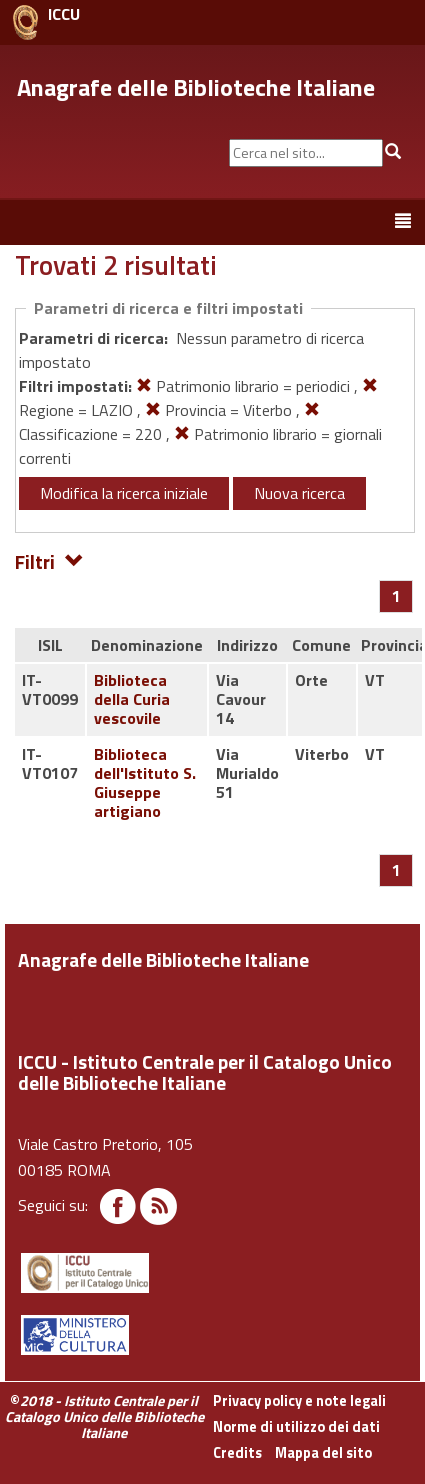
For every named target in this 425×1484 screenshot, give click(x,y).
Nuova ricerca (299, 493)
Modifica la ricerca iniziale (124, 493)
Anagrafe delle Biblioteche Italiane (196, 87)
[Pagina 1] (396, 596)
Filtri (49, 560)
